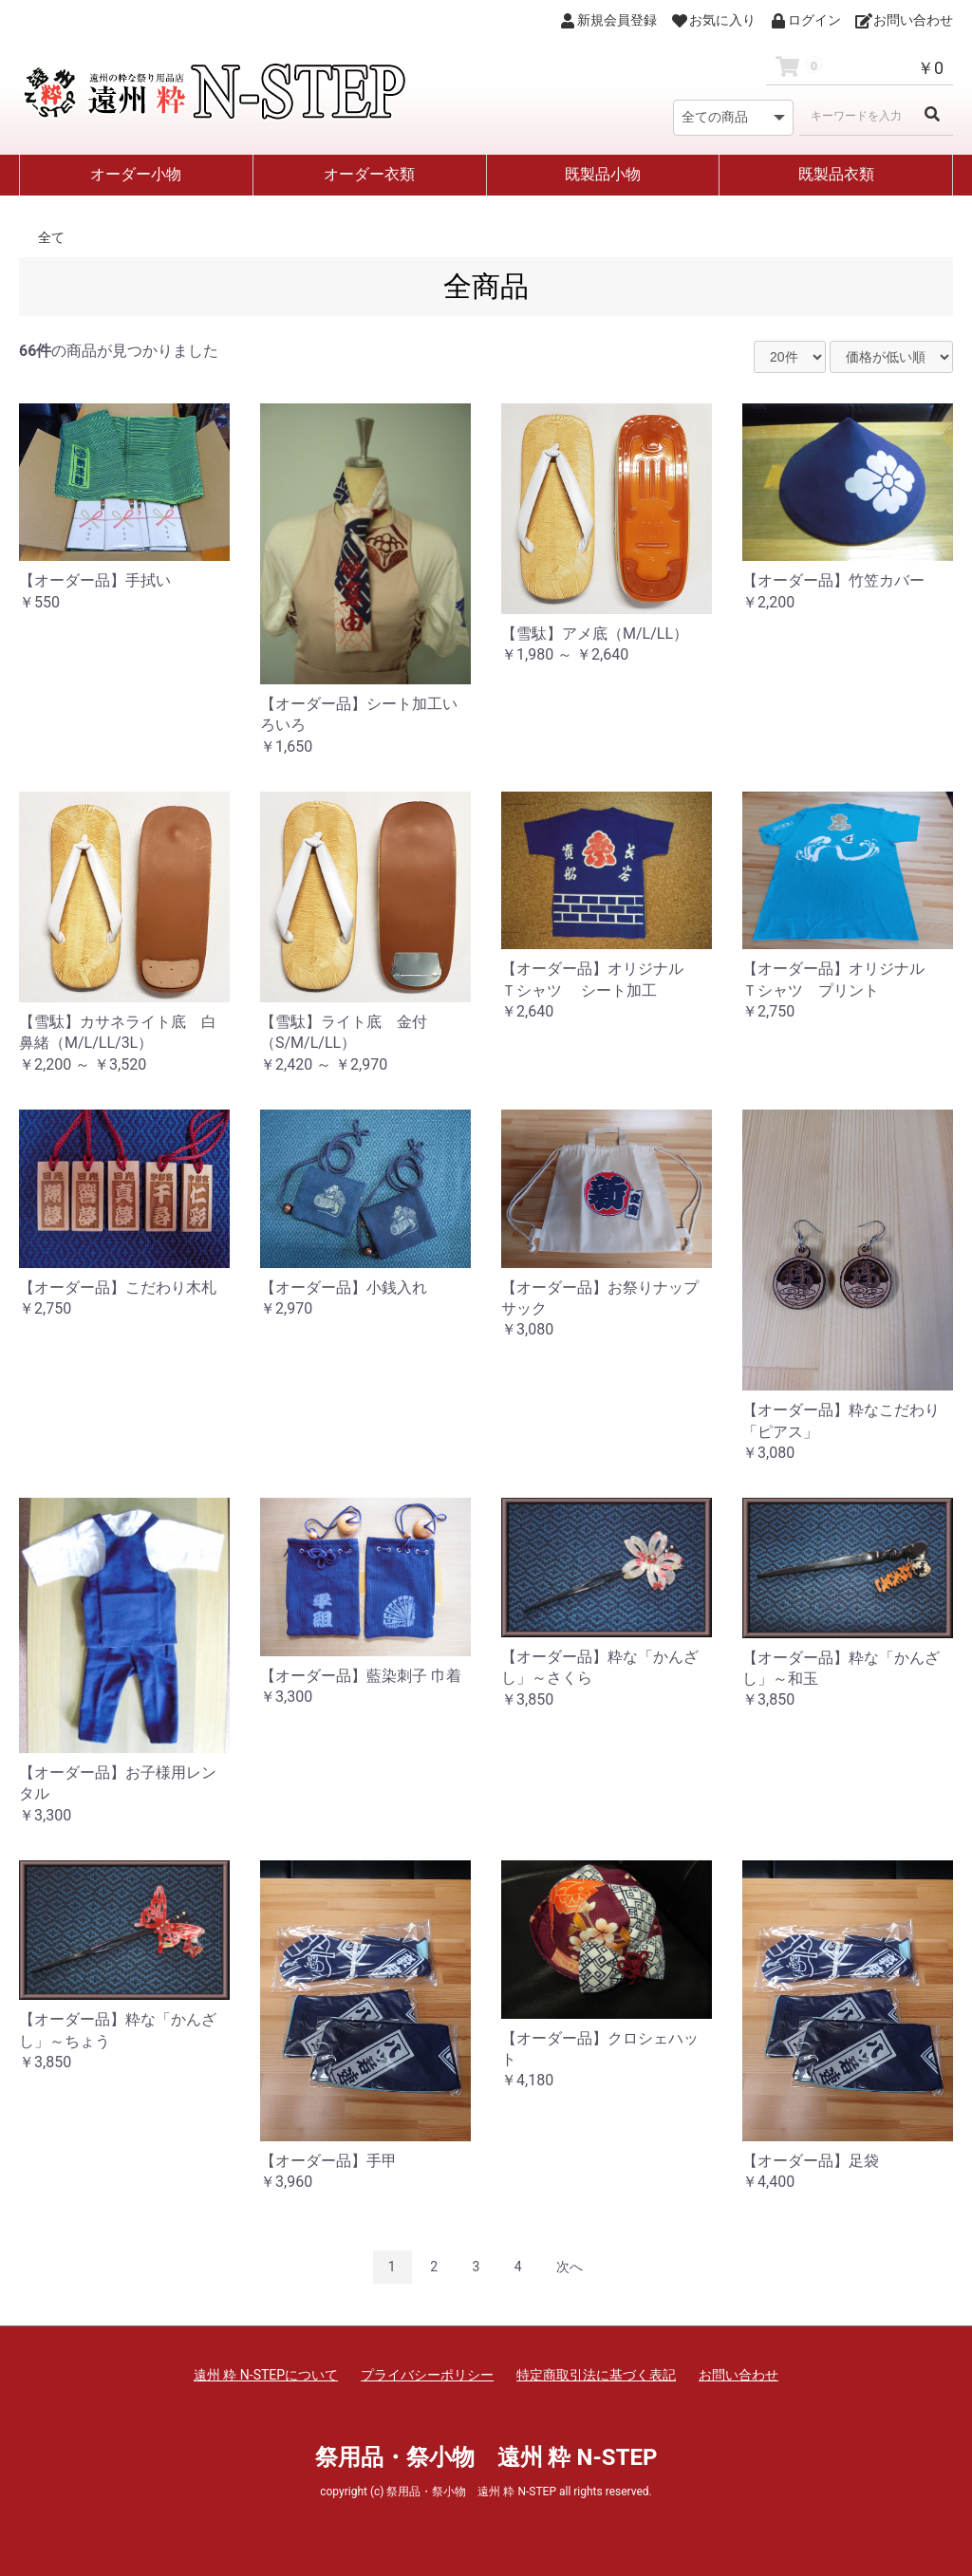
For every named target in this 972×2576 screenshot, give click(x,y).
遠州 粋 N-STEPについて (266, 2374)
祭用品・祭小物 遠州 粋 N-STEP (486, 2457)
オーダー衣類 (369, 174)
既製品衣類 (836, 174)
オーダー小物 (135, 174)
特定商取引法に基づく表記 (596, 2374)
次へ (569, 2266)
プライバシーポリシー (427, 2374)
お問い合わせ (738, 2374)
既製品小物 (603, 174)
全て (51, 237)
